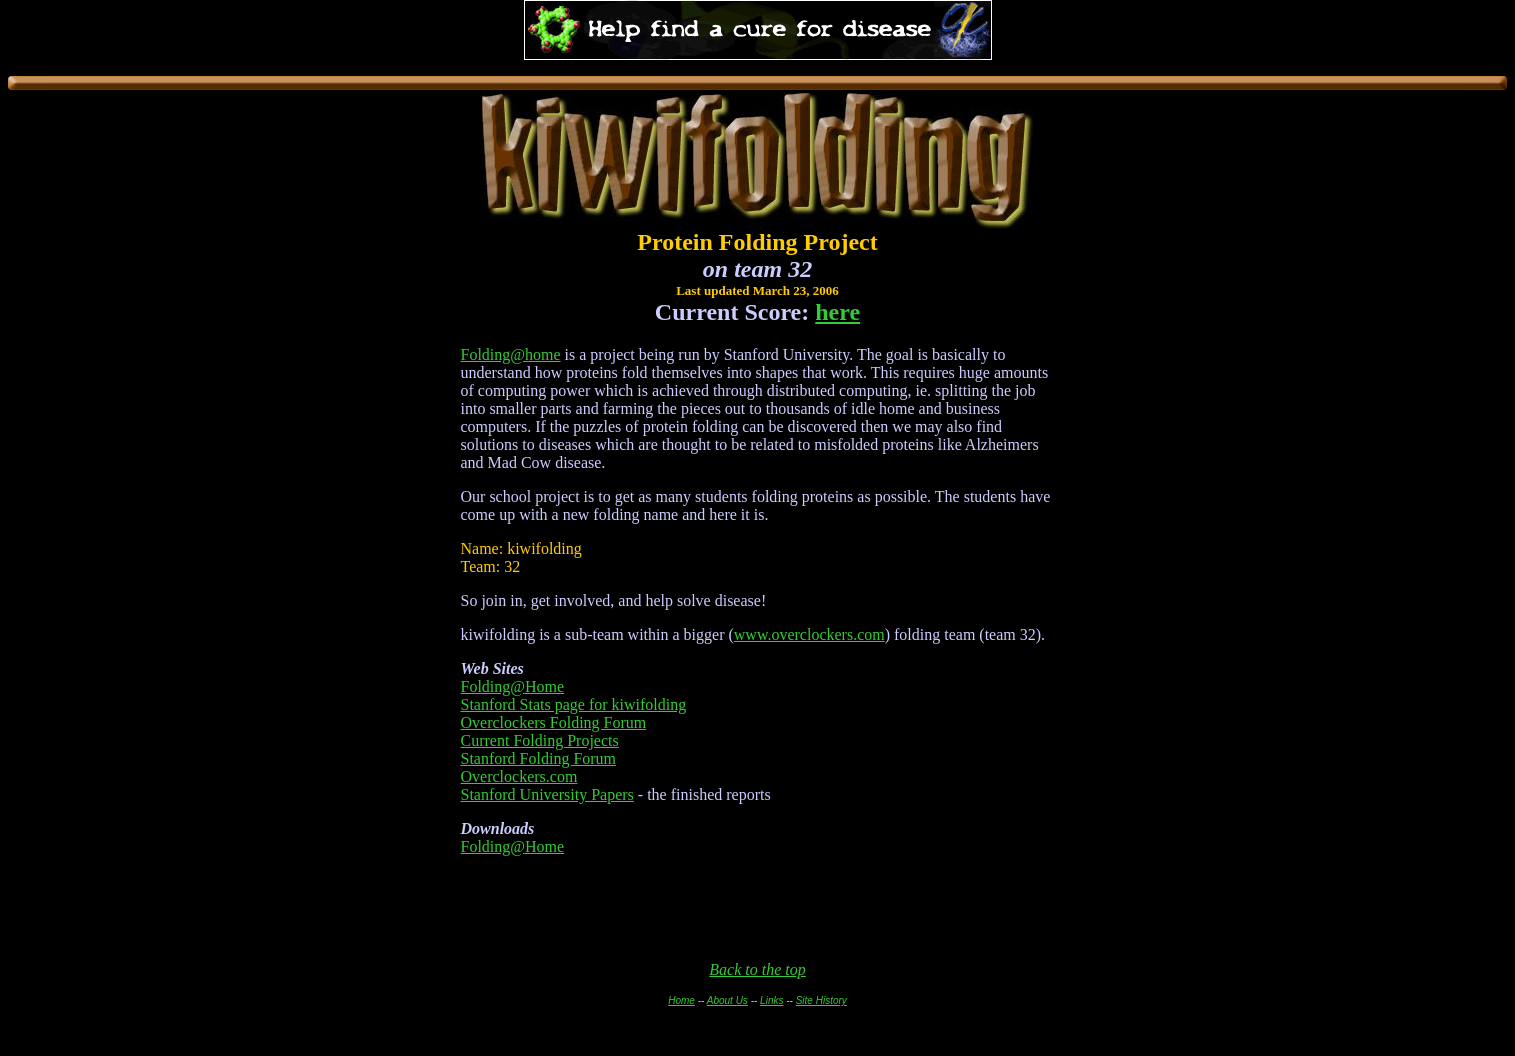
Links (771, 1000)
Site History (821, 1000)
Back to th (741, 969)
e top (790, 969)
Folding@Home (513, 686)
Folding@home (511, 354)
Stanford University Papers (547, 794)
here (837, 312)
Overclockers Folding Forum (554, 722)
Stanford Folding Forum (539, 758)
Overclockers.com (519, 776)
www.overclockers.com (809, 634)
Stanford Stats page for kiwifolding (574, 704)
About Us (727, 1000)
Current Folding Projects (540, 740)
